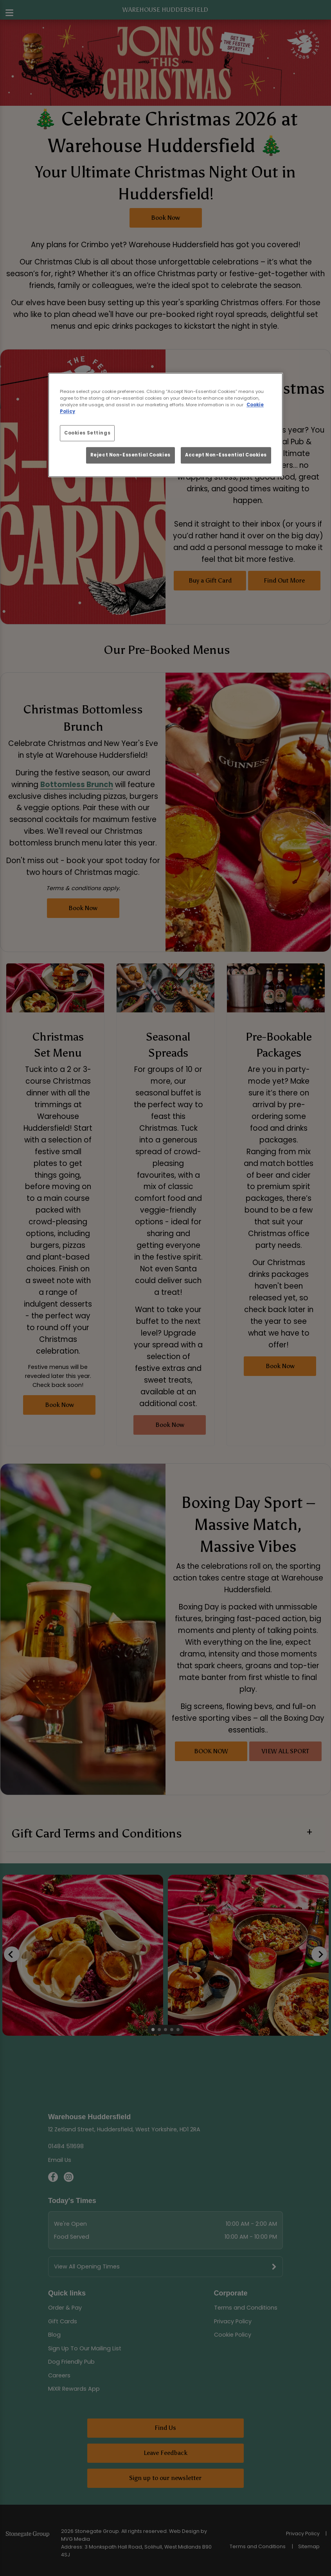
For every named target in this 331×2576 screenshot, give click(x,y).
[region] (165, 425)
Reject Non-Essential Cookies (130, 455)
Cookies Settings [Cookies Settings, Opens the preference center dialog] (87, 433)
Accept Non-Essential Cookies (226, 455)
